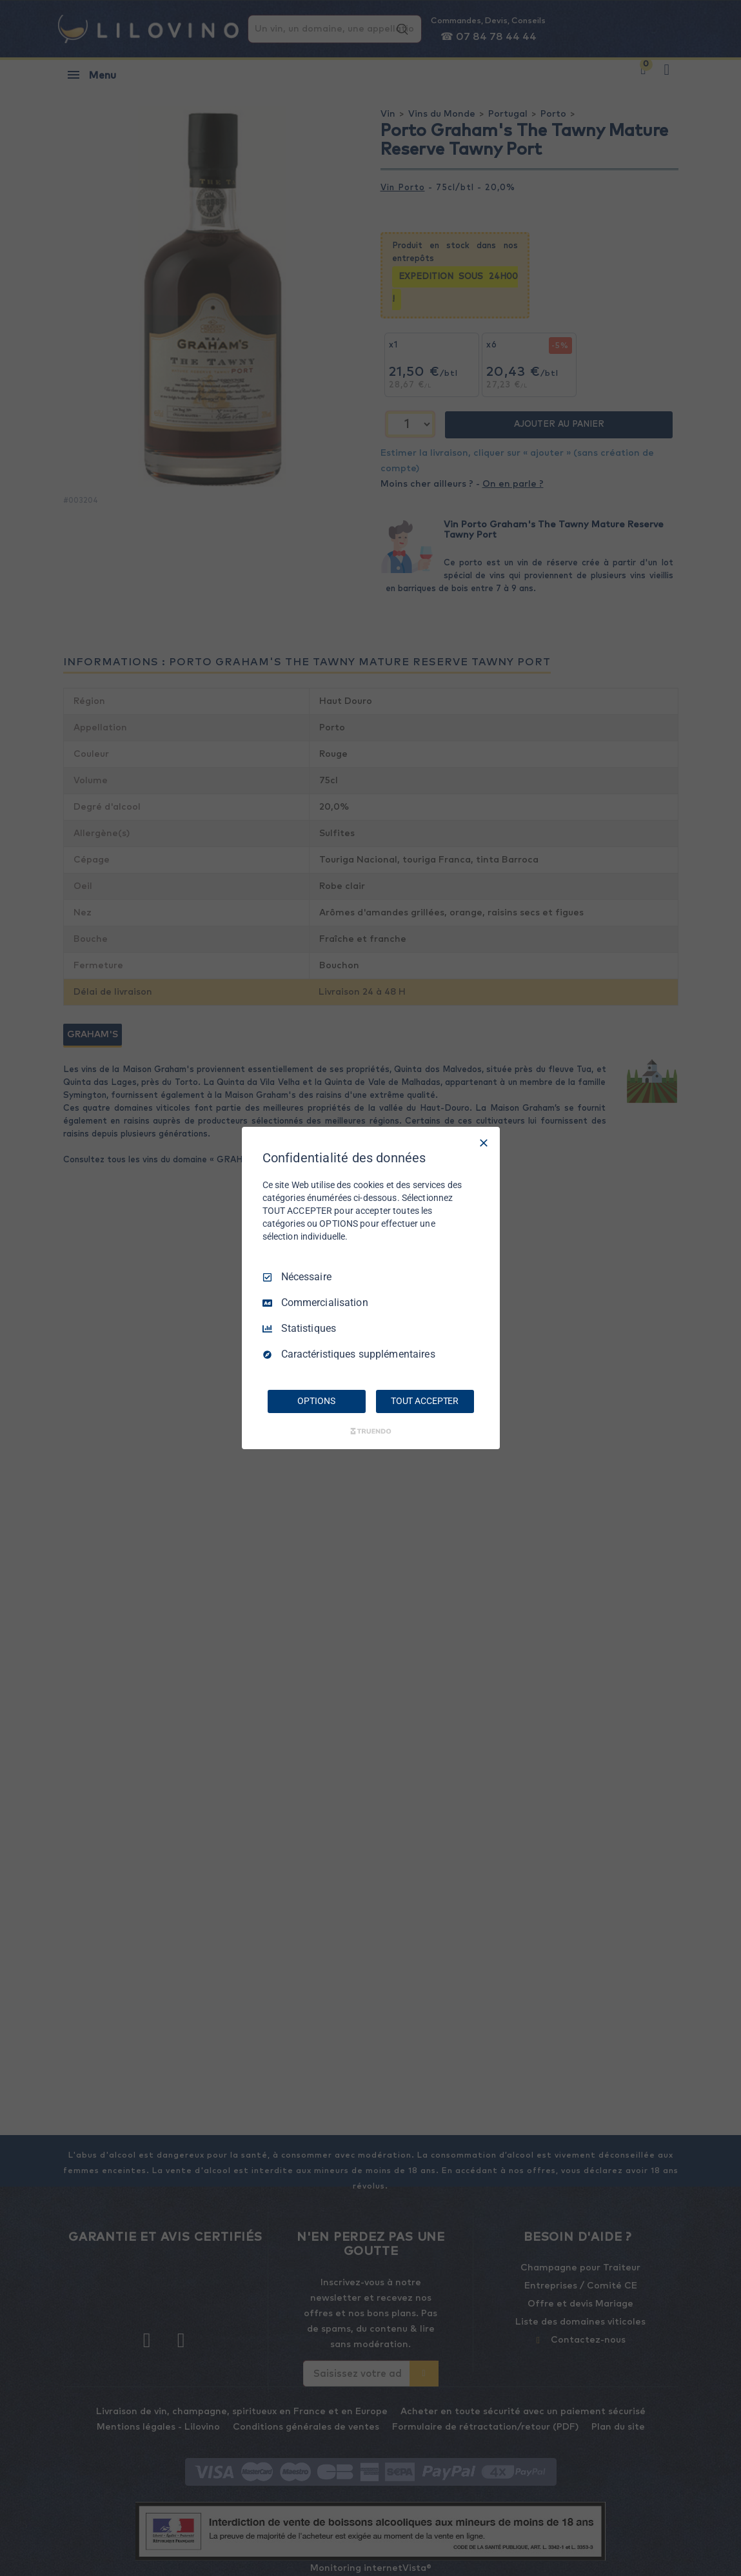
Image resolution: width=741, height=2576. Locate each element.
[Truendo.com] (371, 1431)
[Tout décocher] (484, 1143)
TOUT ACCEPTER (425, 1401)
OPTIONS (316, 1401)
